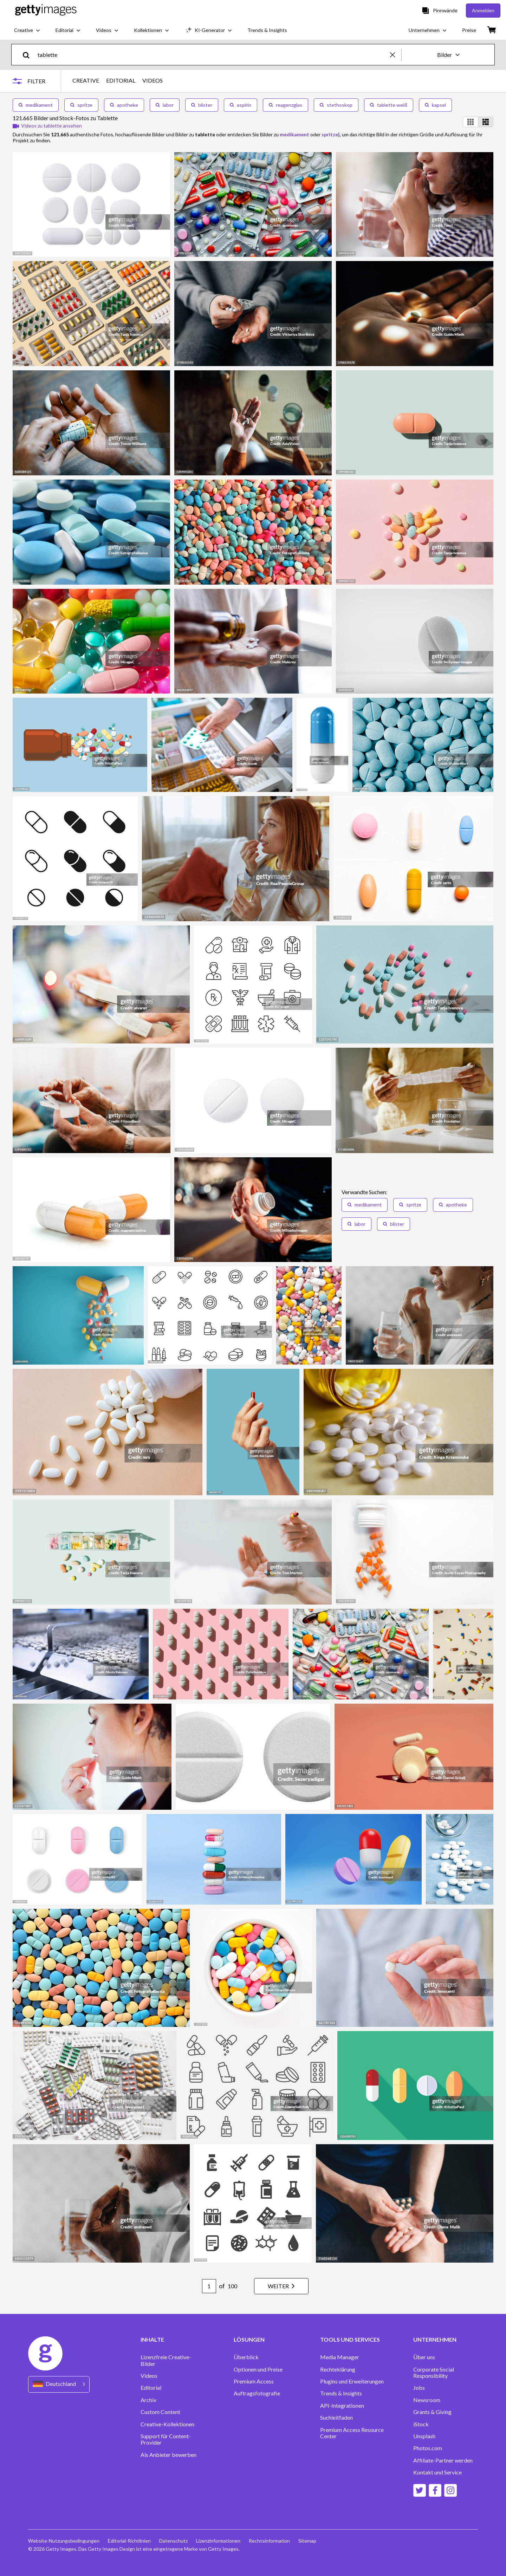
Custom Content (160, 2412)
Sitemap (307, 2541)
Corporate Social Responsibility (433, 2372)
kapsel (435, 105)
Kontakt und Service (437, 2472)
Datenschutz (173, 2541)
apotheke (124, 105)
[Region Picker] (59, 2384)
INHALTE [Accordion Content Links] (152, 2339)
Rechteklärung (337, 2369)
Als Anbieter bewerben (168, 2455)
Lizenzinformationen (218, 2541)
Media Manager (339, 2357)
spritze (81, 105)
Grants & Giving (432, 2412)
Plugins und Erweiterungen (352, 2381)
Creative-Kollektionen (167, 2424)
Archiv (148, 2400)
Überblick (246, 2357)
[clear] (395, 54)
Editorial (151, 2388)
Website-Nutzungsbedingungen (63, 2541)
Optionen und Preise (258, 2369)
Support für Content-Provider (166, 2439)
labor (165, 105)
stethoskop (336, 105)
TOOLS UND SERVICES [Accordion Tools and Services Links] (350, 2339)
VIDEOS (152, 80)
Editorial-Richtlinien (129, 2541)
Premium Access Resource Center (352, 2433)
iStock (421, 2424)
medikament (36, 105)
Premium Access (254, 2381)
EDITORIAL (120, 80)
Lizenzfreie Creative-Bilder (166, 2360)
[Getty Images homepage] (46, 10)
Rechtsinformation (269, 2541)
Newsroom (426, 2400)
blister (201, 105)
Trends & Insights (341, 2393)
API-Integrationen (342, 2405)
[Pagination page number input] (209, 2286)
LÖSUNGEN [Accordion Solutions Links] (249, 2339)
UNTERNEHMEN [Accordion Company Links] (434, 2339)
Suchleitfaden (336, 2417)
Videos (149, 2376)
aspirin (240, 105)
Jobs (419, 2388)
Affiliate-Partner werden (443, 2460)
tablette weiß (388, 105)
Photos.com (427, 2448)
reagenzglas (285, 105)
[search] (29, 54)
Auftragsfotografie (257, 2393)
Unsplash (424, 2436)
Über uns (424, 2357)
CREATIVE (85, 80)
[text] (212, 54)
